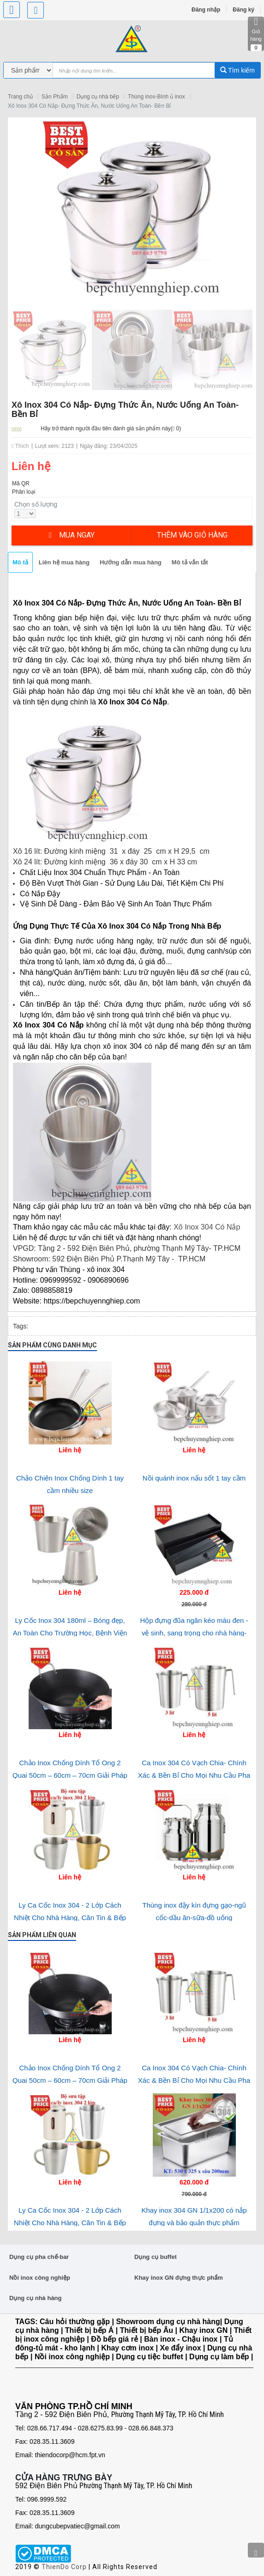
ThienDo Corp (64, 2566)
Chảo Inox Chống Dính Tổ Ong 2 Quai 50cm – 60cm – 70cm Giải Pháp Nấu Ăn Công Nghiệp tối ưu (69, 1775)
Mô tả (20, 562)
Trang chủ (20, 96)
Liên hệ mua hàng (64, 562)
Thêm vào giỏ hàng (192, 535)
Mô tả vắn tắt (190, 562)
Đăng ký (243, 9)
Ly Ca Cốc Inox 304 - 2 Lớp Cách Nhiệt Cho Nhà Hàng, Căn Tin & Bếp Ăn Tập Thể (70, 1917)
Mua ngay (72, 535)
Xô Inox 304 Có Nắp (206, 1227)
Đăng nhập (206, 9)
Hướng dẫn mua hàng (131, 562)
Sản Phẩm (55, 96)
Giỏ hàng (256, 34)
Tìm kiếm (237, 70)
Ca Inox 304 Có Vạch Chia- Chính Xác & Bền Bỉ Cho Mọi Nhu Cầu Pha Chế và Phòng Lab (194, 1775)
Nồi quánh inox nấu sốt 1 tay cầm (194, 1478)
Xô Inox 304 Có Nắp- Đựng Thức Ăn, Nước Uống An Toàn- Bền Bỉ (89, 106)
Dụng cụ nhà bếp (98, 96)
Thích (20, 446)
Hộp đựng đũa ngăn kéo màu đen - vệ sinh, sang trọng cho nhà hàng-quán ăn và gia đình (194, 1632)
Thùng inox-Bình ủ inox (156, 96)
